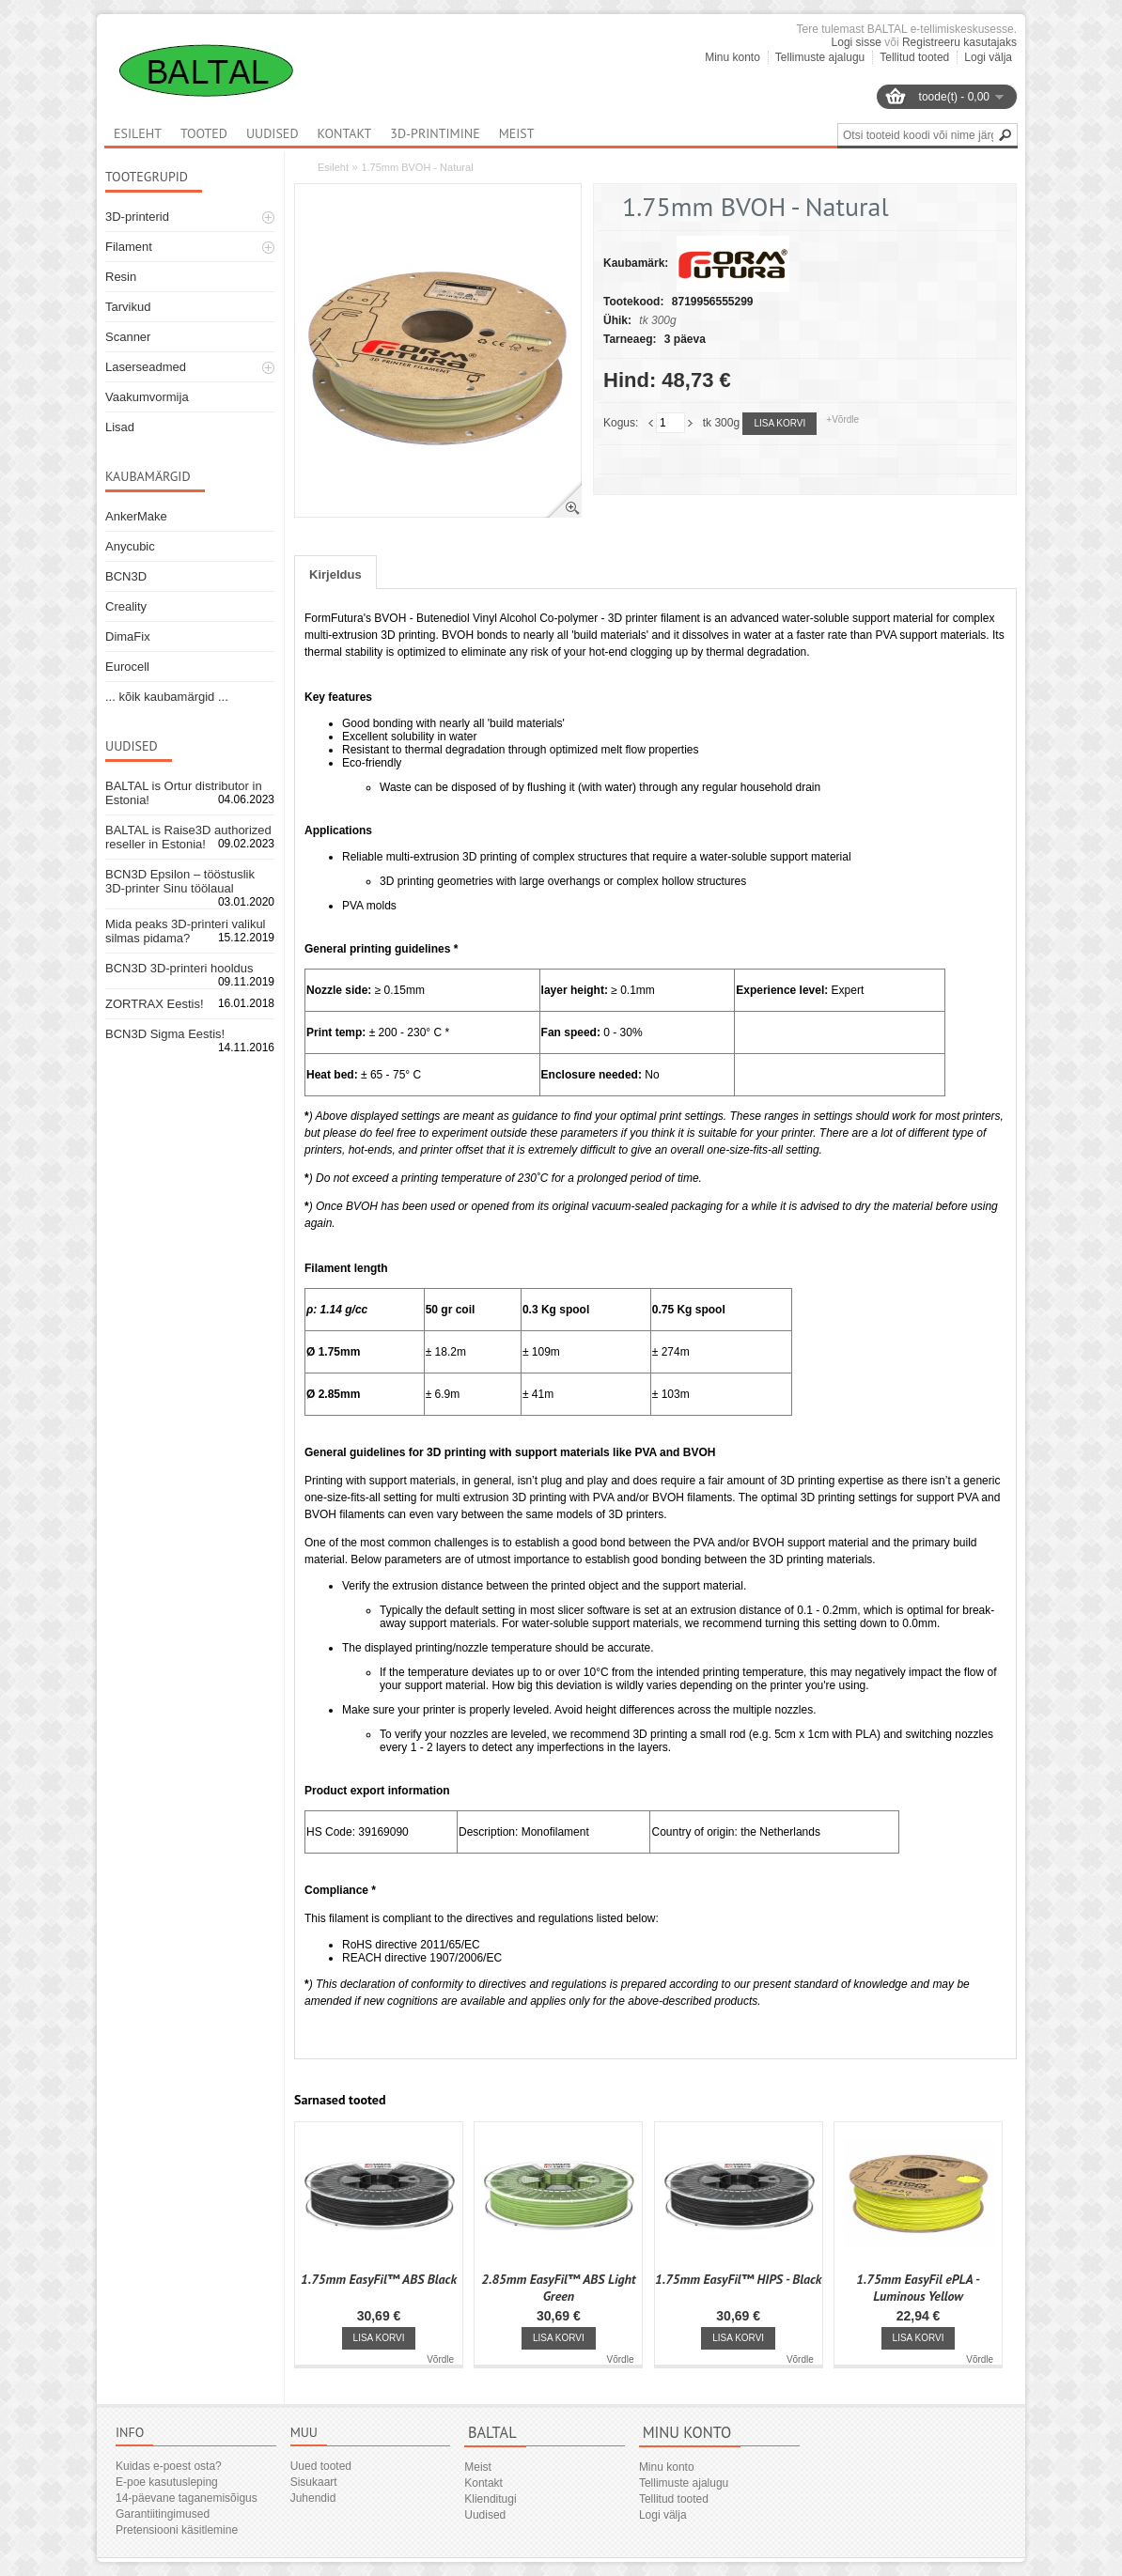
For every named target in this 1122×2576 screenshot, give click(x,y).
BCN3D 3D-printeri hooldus (179, 968)
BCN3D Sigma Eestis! (165, 1034)
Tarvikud (127, 307)
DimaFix (127, 636)
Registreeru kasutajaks (959, 42)
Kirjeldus (335, 574)
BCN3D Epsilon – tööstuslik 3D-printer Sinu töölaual (180, 881)
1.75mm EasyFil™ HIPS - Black (738, 2279)
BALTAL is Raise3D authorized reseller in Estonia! (188, 837)
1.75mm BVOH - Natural (417, 167)
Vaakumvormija (147, 397)
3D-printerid (137, 216)
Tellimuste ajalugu (820, 57)
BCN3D (126, 576)
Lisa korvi (779, 423)
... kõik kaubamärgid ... (166, 697)
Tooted (203, 133)
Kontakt (345, 133)
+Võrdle (842, 419)
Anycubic (130, 546)
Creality (126, 606)
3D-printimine (434, 133)
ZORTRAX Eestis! (154, 1004)
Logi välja (988, 57)
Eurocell (127, 667)
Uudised (272, 133)
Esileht (333, 167)
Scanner (127, 337)
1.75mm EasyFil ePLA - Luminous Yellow (918, 2287)
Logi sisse (856, 42)
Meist (517, 133)
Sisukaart (313, 2482)
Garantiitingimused (163, 2514)
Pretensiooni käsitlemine (177, 2530)
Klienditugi (490, 2499)
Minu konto (732, 57)
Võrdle (440, 2359)
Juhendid (313, 2498)
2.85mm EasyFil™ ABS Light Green (558, 2287)
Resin (120, 277)
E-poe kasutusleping (167, 2482)
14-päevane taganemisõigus (186, 2498)
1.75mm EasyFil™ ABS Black (379, 2279)
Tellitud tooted (914, 57)
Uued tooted (320, 2466)
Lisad (119, 427)
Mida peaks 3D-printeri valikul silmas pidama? (185, 931)
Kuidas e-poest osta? (169, 2466)
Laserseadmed (145, 367)
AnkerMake (136, 516)
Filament (128, 247)
